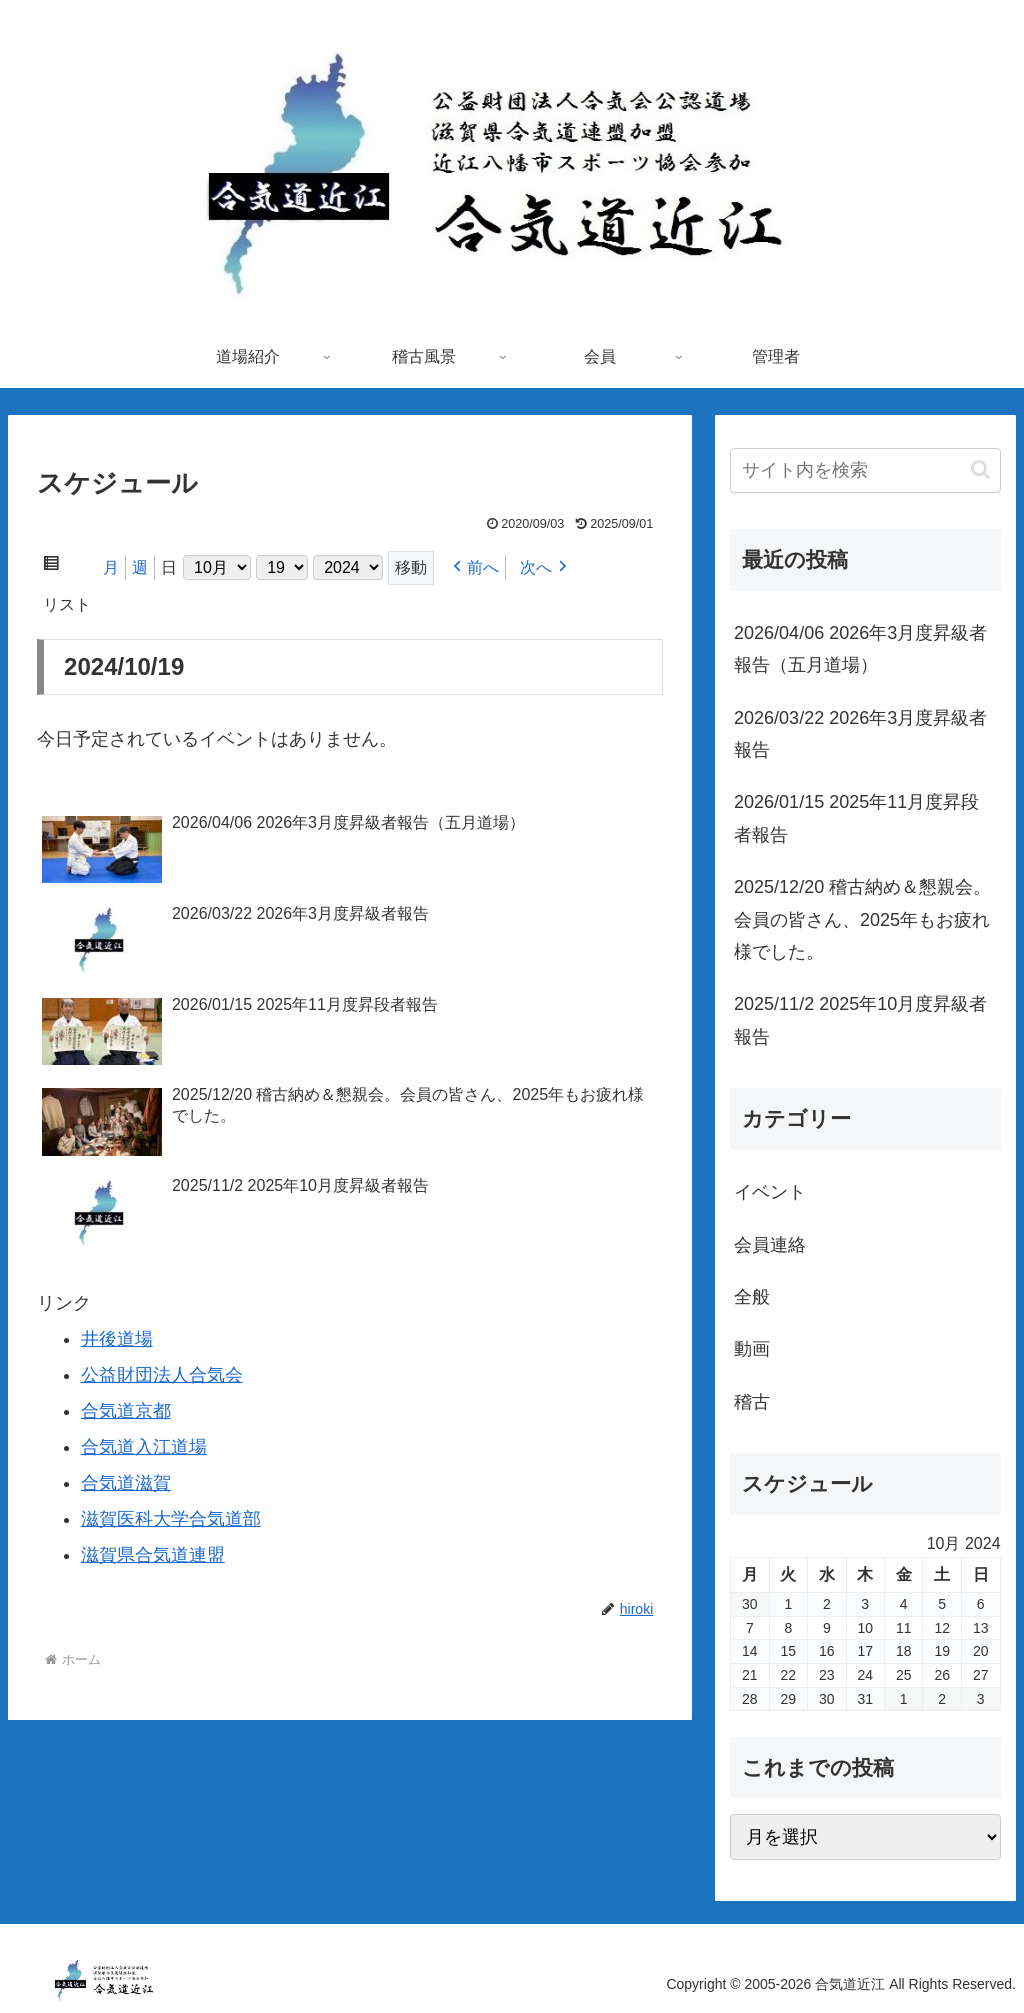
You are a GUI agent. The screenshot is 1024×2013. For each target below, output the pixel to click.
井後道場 (117, 1339)
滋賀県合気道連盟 (153, 1555)
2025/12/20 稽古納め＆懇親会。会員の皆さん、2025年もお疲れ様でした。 (862, 919)
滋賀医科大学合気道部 (171, 1519)
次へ (536, 567)
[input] (865, 470)
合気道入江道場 (144, 1447)
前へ (483, 567)
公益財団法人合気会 (162, 1375)
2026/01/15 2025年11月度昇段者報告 (856, 818)
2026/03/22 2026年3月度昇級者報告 (860, 734)
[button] (980, 469)
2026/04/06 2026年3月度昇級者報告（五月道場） (860, 649)
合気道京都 (126, 1411)
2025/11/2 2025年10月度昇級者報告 (860, 1020)
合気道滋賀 (126, 1483)
